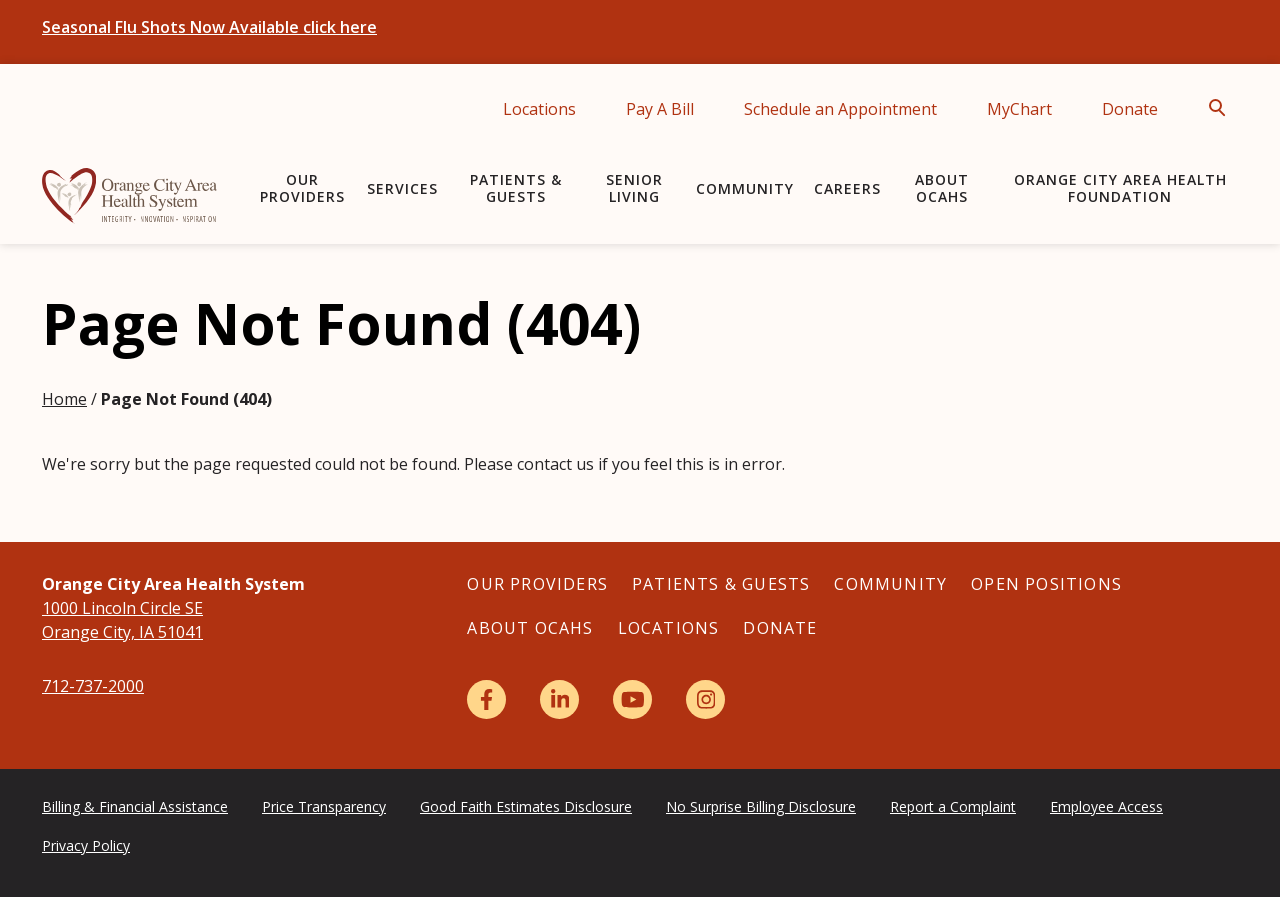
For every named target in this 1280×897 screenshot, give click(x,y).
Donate (1130, 109)
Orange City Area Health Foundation (1120, 188)
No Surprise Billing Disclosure (761, 806)
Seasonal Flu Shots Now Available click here (209, 27)
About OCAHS (942, 188)
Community (745, 188)
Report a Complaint (953, 806)
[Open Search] (1223, 108)
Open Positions (1046, 584)
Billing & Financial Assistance (135, 806)
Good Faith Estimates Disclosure (526, 806)
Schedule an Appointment (840, 109)
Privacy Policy (86, 845)
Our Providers (302, 188)
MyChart (1019, 109)
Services (402, 188)
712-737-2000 (93, 686)
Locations (539, 109)
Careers (847, 188)
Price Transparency (324, 806)
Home (64, 399)
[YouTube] (632, 699)
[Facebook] (486, 699)
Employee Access (1106, 806)
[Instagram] (705, 699)
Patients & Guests (516, 188)
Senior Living (634, 188)
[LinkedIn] (559, 699)
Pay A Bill (660, 109)
